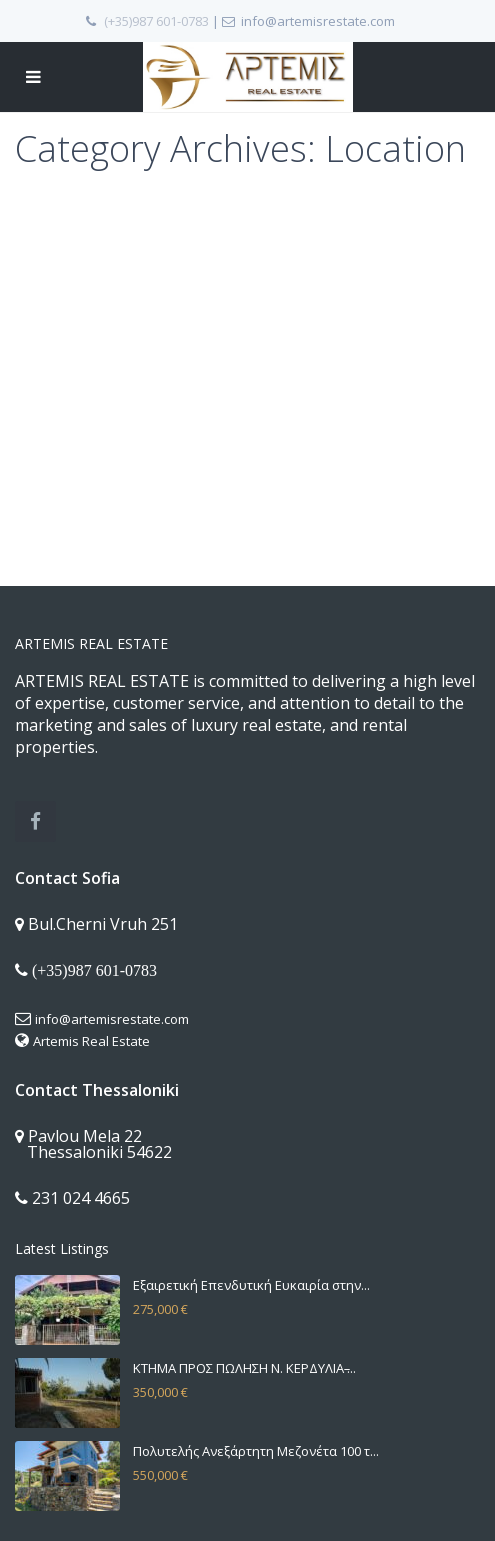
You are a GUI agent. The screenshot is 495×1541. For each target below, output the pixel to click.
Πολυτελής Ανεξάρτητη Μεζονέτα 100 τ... (256, 1451)
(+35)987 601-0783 (156, 21)
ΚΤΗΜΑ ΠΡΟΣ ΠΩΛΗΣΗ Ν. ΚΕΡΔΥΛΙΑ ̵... (244, 1368)
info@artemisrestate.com (112, 1019)
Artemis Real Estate (91, 1041)
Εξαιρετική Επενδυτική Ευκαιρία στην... (251, 1285)
